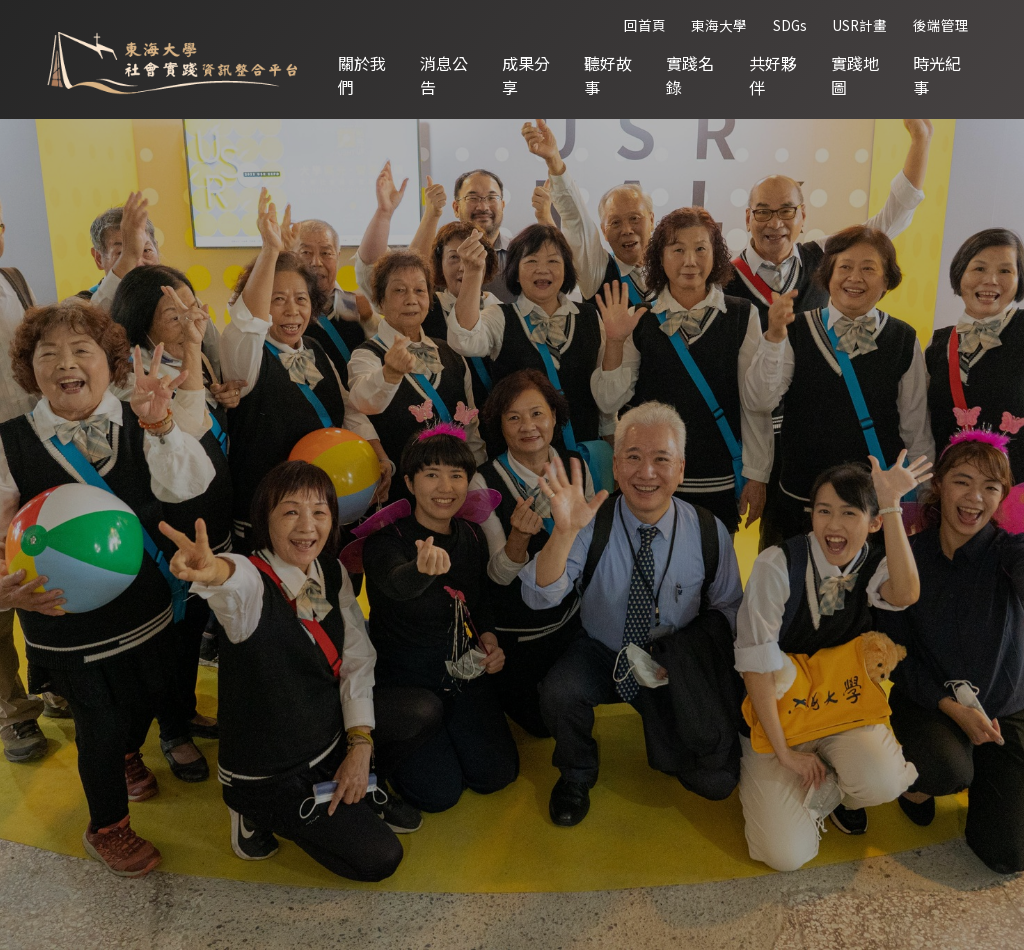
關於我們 (365, 75)
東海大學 (719, 25)
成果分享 (528, 75)
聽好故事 (610, 75)
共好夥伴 (774, 75)
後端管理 (941, 25)
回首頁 (645, 25)
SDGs (790, 25)
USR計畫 (859, 25)
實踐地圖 (855, 75)
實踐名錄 (692, 75)
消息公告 (447, 75)
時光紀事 (937, 75)
